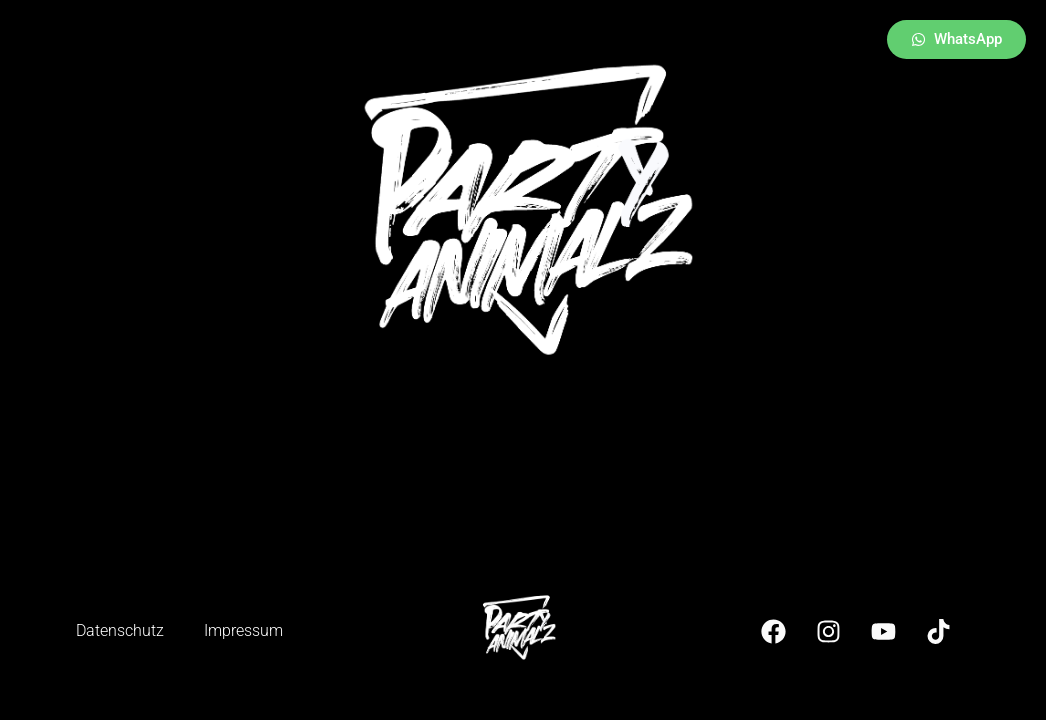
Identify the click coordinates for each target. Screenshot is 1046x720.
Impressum (243, 630)
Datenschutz (120, 630)
